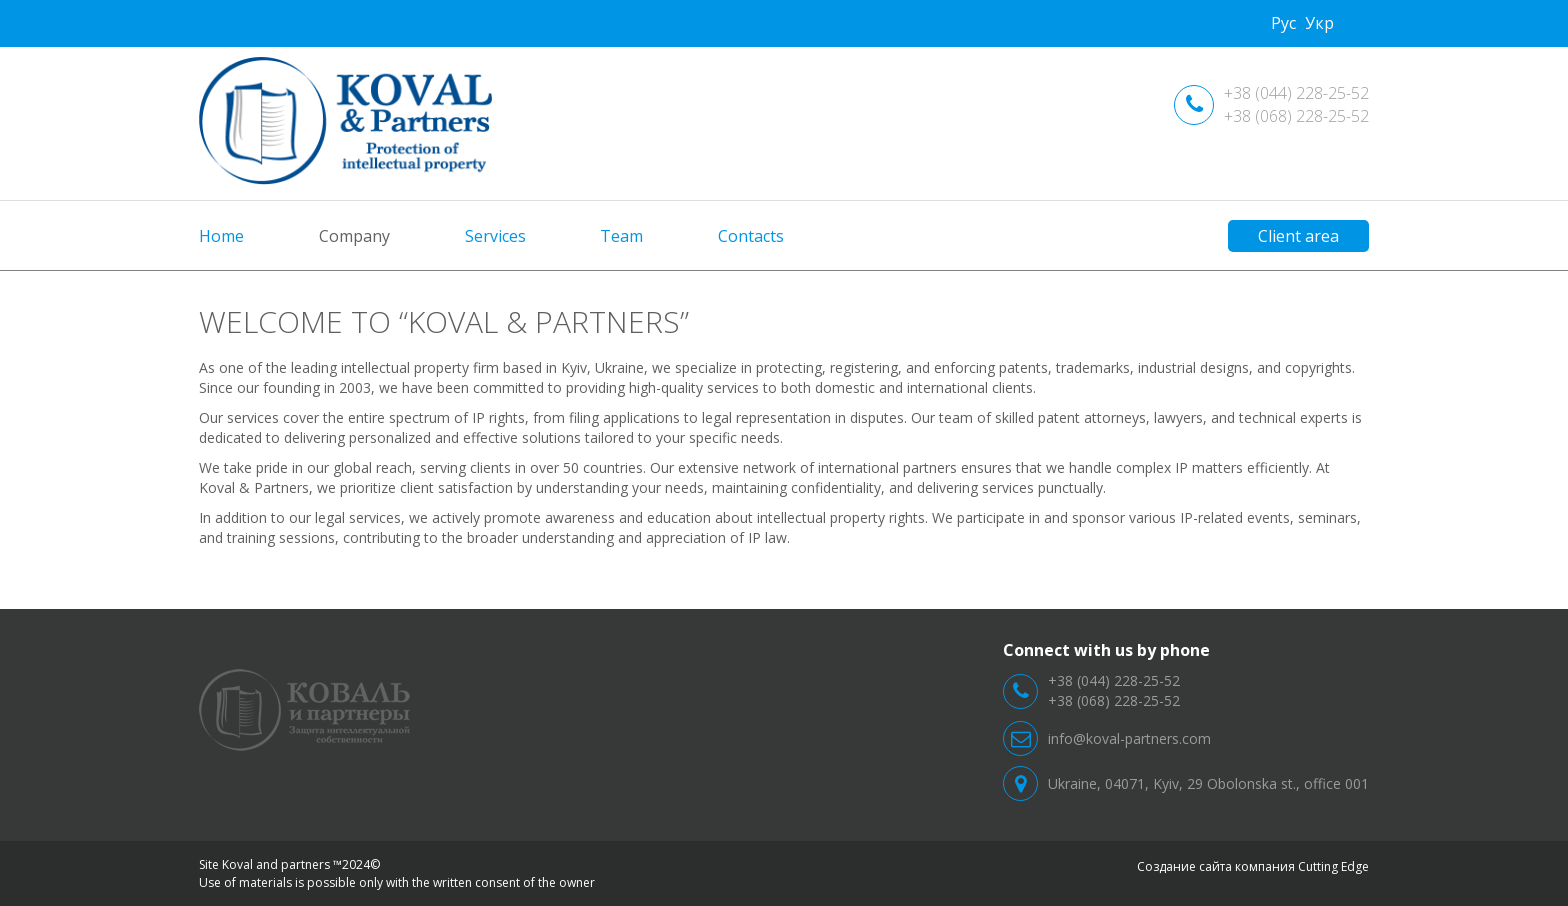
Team (621, 236)
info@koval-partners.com (1129, 738)
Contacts (751, 236)
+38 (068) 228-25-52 (1296, 116)
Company (354, 236)
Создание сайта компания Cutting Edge (1253, 866)
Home (221, 236)
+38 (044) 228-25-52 (1296, 93)
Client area (1298, 236)
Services (495, 236)
